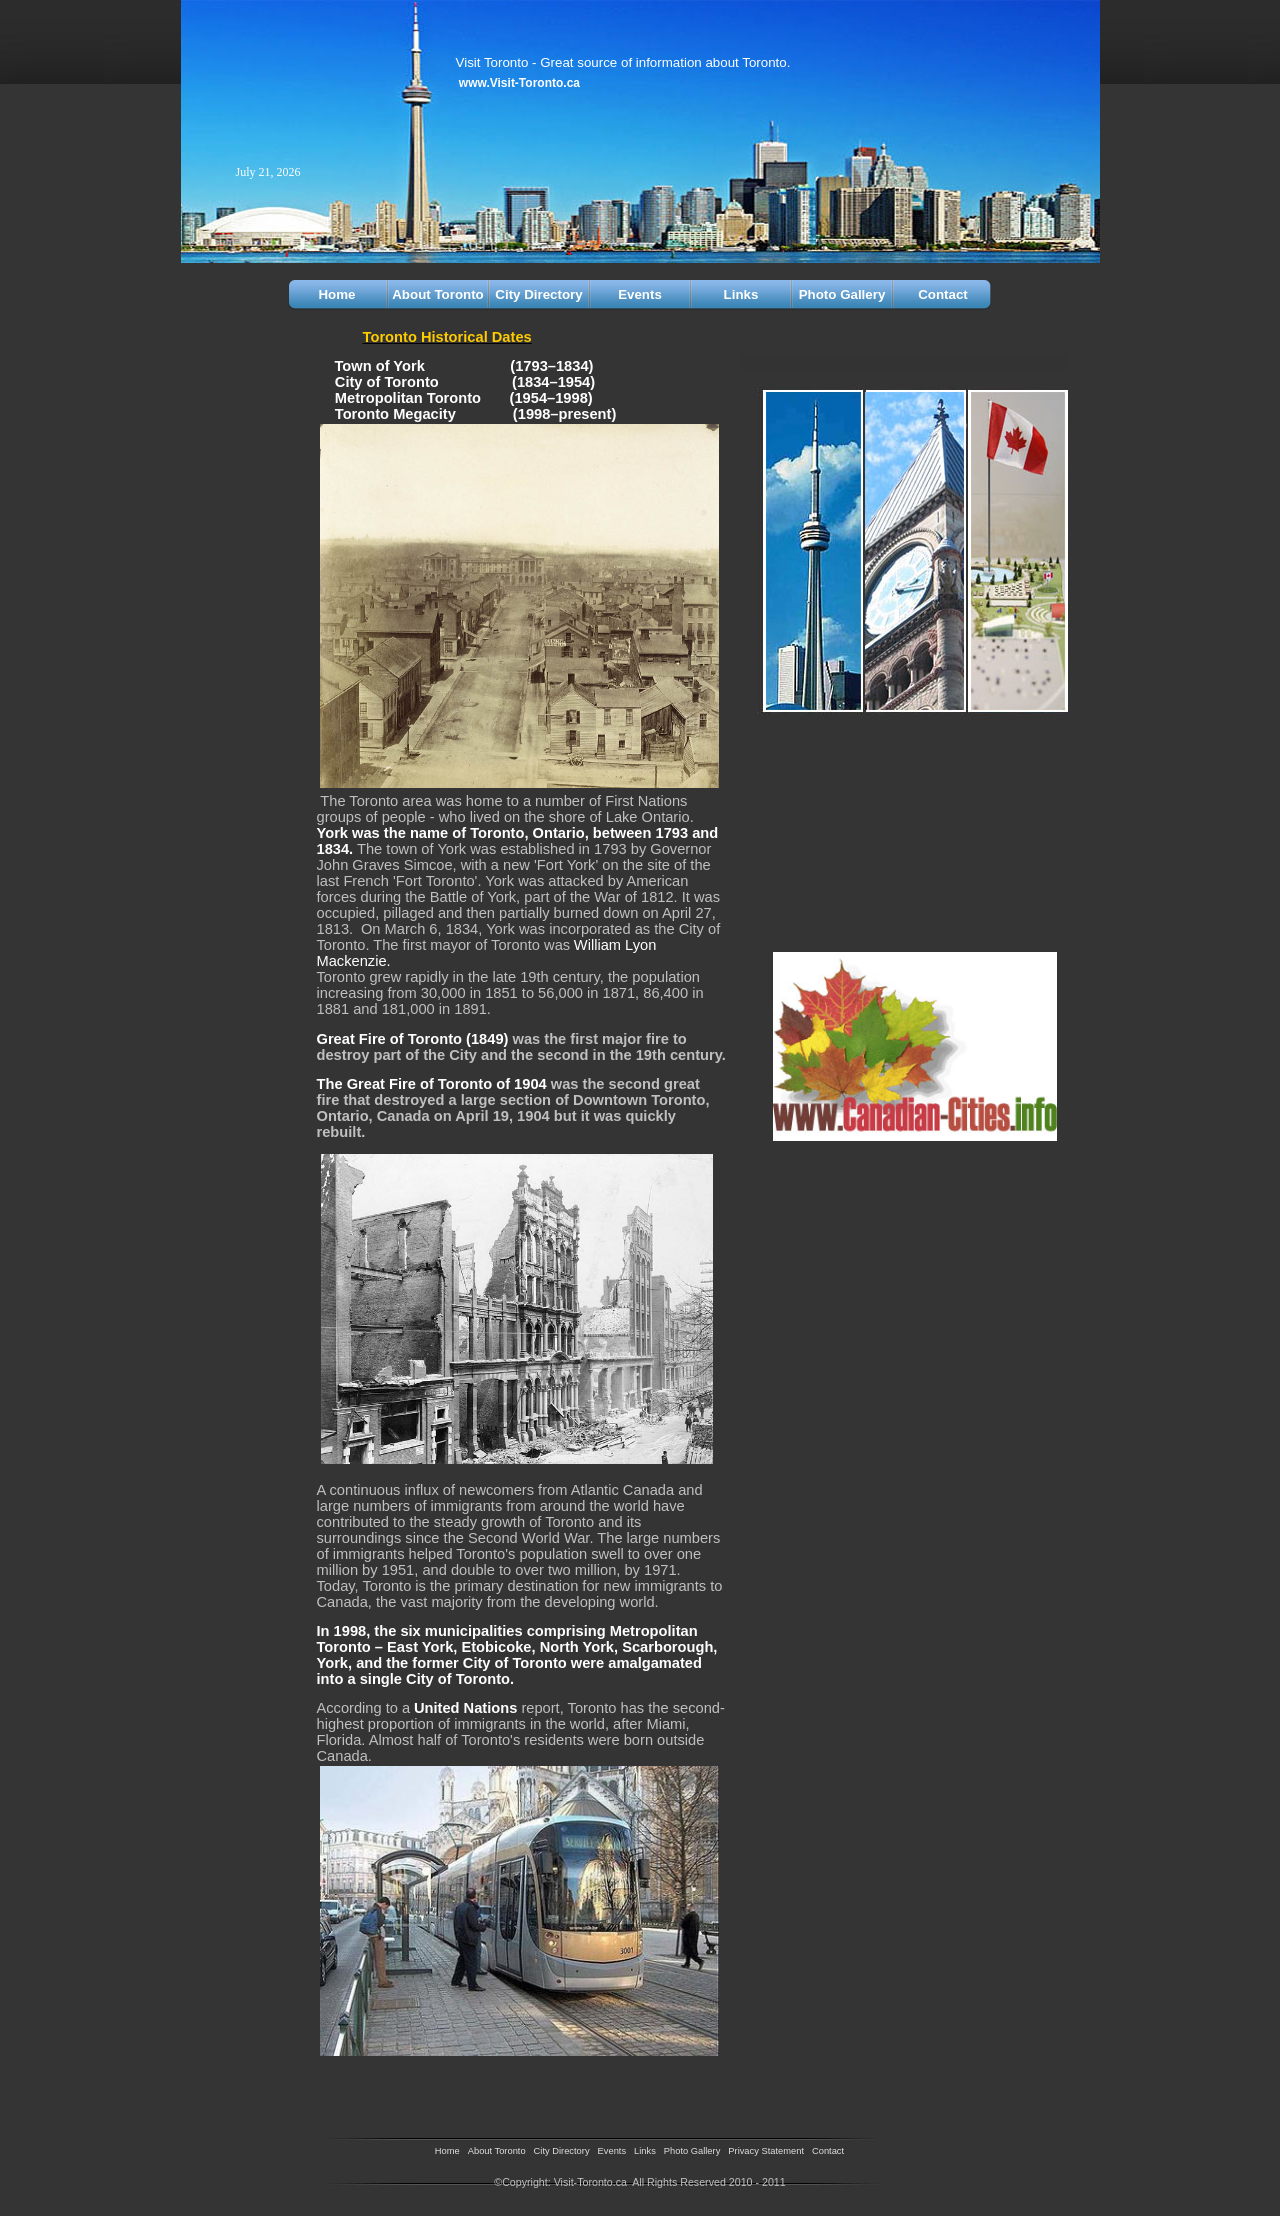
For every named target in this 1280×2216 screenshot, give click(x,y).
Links (741, 294)
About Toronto (438, 294)
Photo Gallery (842, 294)
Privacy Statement (766, 2151)
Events (640, 294)
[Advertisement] (433, 2090)
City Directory (538, 294)
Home (336, 294)
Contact (943, 294)
